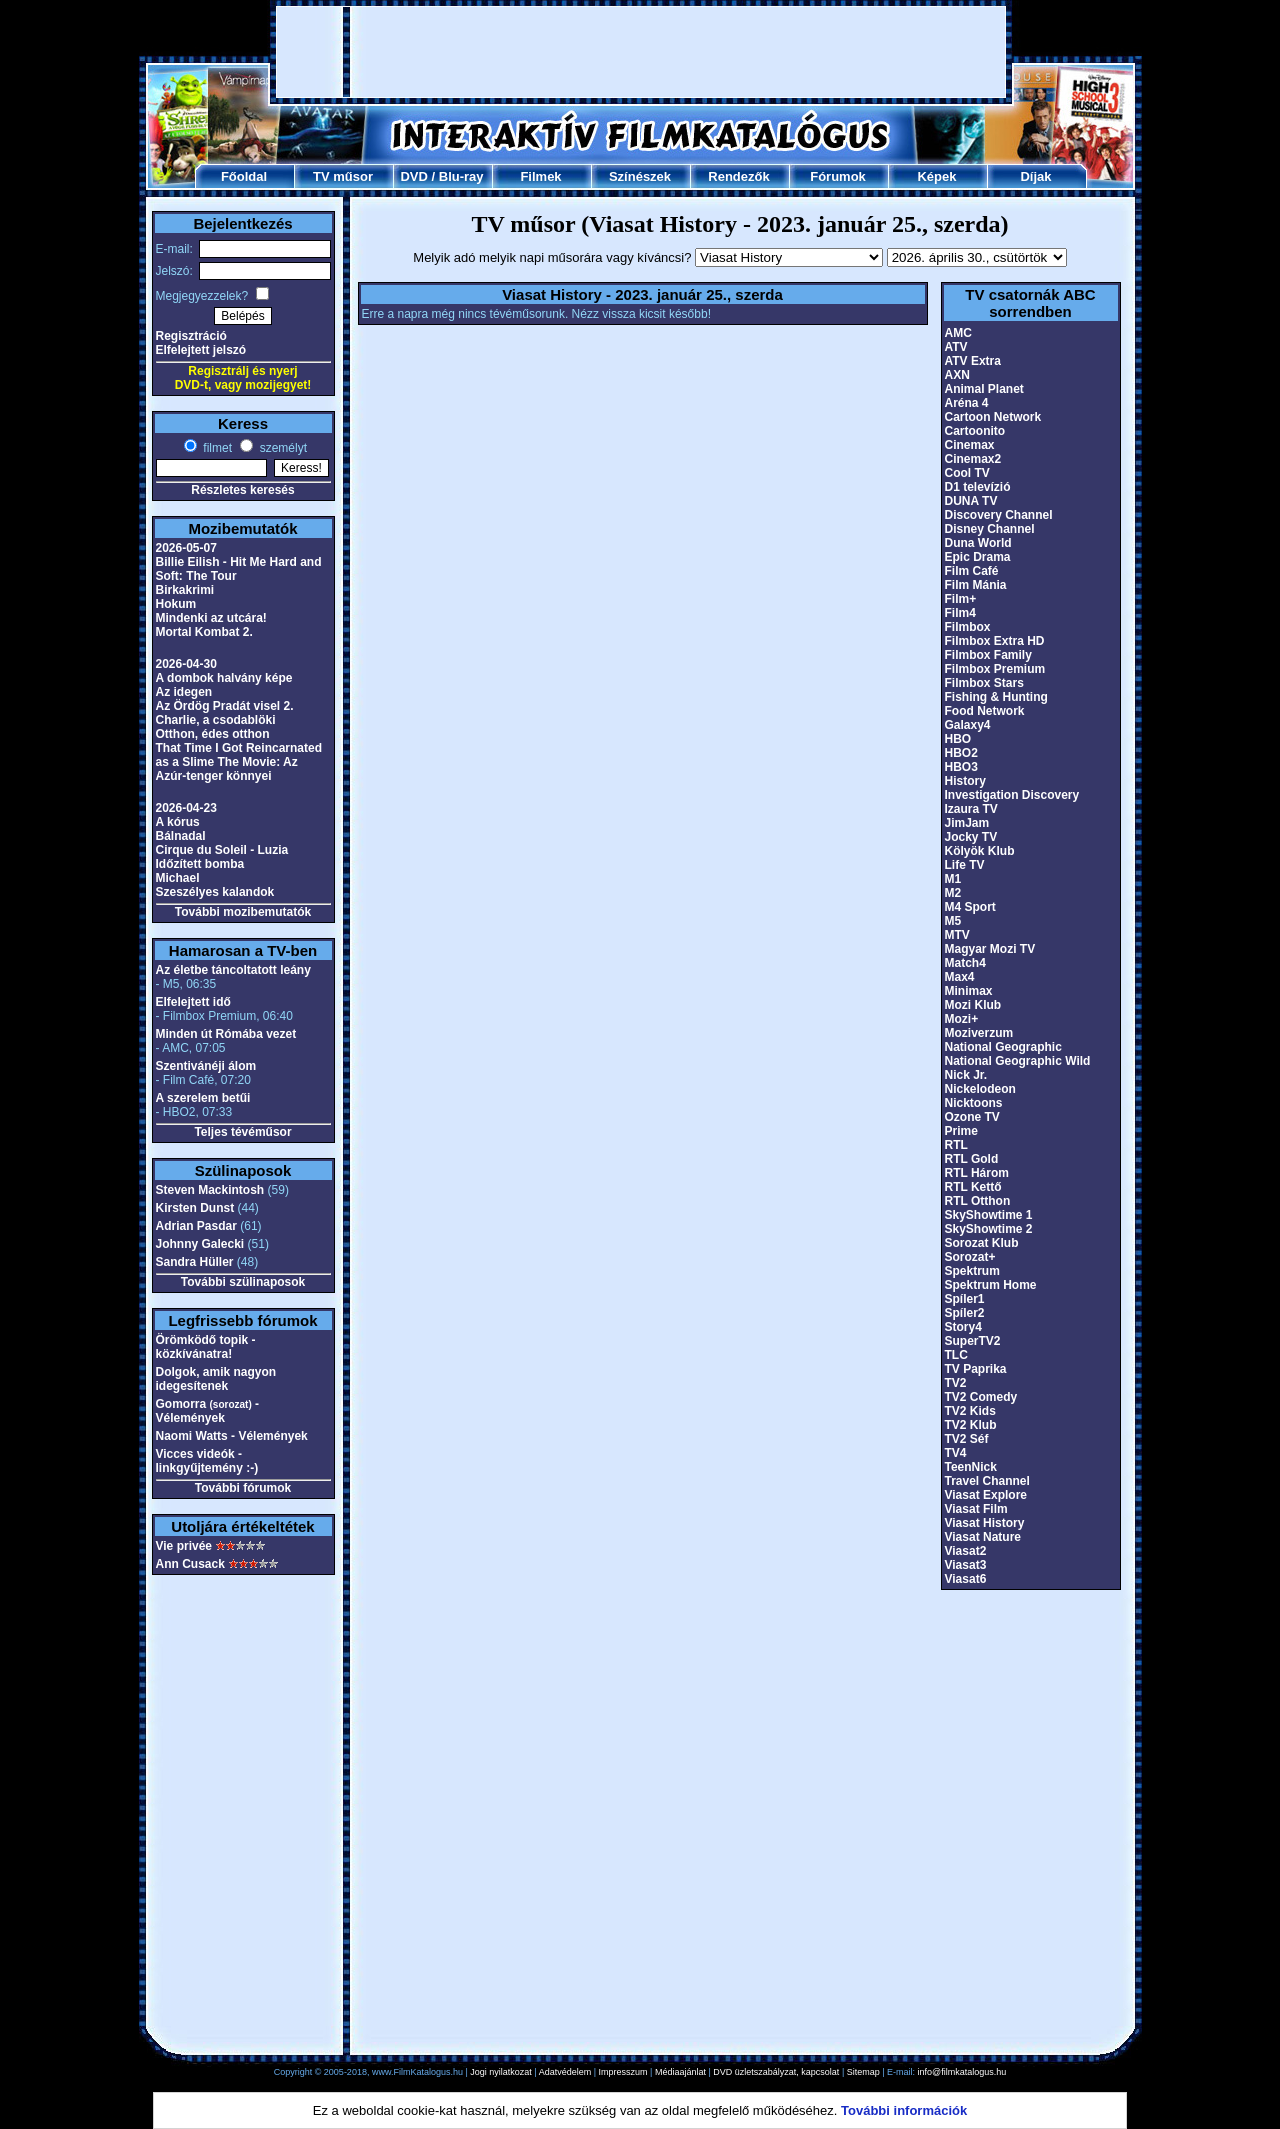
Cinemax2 (973, 459)
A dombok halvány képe (224, 678)
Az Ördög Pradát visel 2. (225, 706)
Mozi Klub (973, 1005)
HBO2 (961, 753)
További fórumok (243, 1488)
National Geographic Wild (1018, 1061)
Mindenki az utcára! (211, 618)
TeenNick (971, 1467)
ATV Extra (973, 361)
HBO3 (961, 767)
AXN (957, 375)
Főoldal (244, 176)
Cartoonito (975, 431)
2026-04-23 (186, 808)
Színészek (640, 176)
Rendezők (738, 176)
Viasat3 (966, 1565)
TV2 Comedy (981, 1397)
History (965, 781)
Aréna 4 (967, 403)
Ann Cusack (190, 1564)
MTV (957, 935)
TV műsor (343, 176)
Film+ (961, 599)
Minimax (969, 991)
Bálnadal (181, 836)
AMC (958, 333)
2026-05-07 (186, 548)
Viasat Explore (986, 1495)
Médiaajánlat (680, 2072)
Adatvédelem (565, 2072)
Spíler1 (965, 1299)
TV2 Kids (970, 1411)
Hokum (176, 604)
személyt (281, 448)
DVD (413, 176)
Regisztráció (191, 336)
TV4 (956, 1453)
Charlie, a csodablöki (216, 720)
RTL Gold (972, 1159)
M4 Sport (970, 907)
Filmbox (968, 627)
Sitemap (863, 2072)
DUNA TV (971, 501)
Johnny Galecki (200, 1244)
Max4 (960, 977)
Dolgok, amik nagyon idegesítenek (216, 1379)
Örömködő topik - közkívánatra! (206, 1347)
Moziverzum (979, 1033)
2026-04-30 (186, 664)
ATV (956, 347)
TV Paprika (976, 1369)
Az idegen (184, 692)
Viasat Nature (983, 1537)
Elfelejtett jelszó (201, 350)
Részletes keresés (242, 490)
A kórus (178, 822)
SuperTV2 (973, 1341)
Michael (178, 878)
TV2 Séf (967, 1439)
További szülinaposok (243, 1282)
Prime (961, 1131)
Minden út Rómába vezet (226, 1034)
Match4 (965, 963)
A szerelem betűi (203, 1098)
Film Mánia (976, 585)
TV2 (956, 1383)
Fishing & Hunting (996, 697)
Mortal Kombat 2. (204, 632)
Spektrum (972, 1271)
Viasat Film (976, 1509)
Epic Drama (978, 557)
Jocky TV (971, 837)
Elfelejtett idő (193, 1002)
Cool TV (967, 473)
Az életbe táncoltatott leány (233, 970)
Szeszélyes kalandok (215, 892)
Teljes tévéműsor (242, 1132)
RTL (956, 1145)
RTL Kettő (973, 1187)
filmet (216, 448)
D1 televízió (978, 487)
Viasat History (985, 1523)
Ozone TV (972, 1117)
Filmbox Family (988, 655)
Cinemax (970, 445)
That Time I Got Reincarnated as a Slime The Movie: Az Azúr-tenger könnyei (239, 762)
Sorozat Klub (982, 1243)
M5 (953, 921)
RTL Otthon (978, 1201)
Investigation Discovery (1012, 795)
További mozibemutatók (243, 912)
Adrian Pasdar (196, 1226)
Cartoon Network (993, 417)
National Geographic (1003, 1047)
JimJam (967, 823)
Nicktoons (974, 1103)
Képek (936, 176)
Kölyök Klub (980, 851)
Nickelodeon (980, 1089)
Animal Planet (984, 389)
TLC (956, 1355)
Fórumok (838, 176)
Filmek (540, 176)
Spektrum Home (991, 1285)
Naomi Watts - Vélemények (232, 1436)
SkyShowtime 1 (989, 1215)
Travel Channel (987, 1481)
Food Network (985, 711)
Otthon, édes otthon (213, 734)
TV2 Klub (971, 1425)
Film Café (972, 571)
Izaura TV (971, 809)
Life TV (965, 865)
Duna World (978, 543)
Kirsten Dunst (195, 1208)
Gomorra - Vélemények (208, 1411)
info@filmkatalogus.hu (962, 2072)
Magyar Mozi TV (990, 949)
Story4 (963, 1327)
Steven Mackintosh (210, 1190)
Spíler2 (965, 1313)
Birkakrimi (185, 590)
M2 (953, 893)
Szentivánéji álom (206, 1066)
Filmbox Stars (984, 683)
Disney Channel (990, 529)
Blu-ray (461, 176)
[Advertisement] (641, 52)
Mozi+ (962, 1019)
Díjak (1035, 176)
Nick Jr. (966, 1075)
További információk (904, 2110)
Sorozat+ (970, 1257)
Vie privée (184, 1546)
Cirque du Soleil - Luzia (222, 850)
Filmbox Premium (995, 669)
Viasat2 (966, 1551)
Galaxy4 (968, 725)
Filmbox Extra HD (995, 641)
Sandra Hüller (195, 1262)
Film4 (960, 613)
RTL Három (977, 1173)
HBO (958, 739)
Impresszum (623, 2072)
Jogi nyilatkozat (501, 2072)
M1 (953, 879)
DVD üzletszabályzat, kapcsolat (776, 2072)
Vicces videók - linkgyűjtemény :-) (207, 1461)
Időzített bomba (200, 864)
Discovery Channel (999, 515)
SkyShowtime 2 (989, 1229)
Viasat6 (966, 1579)
